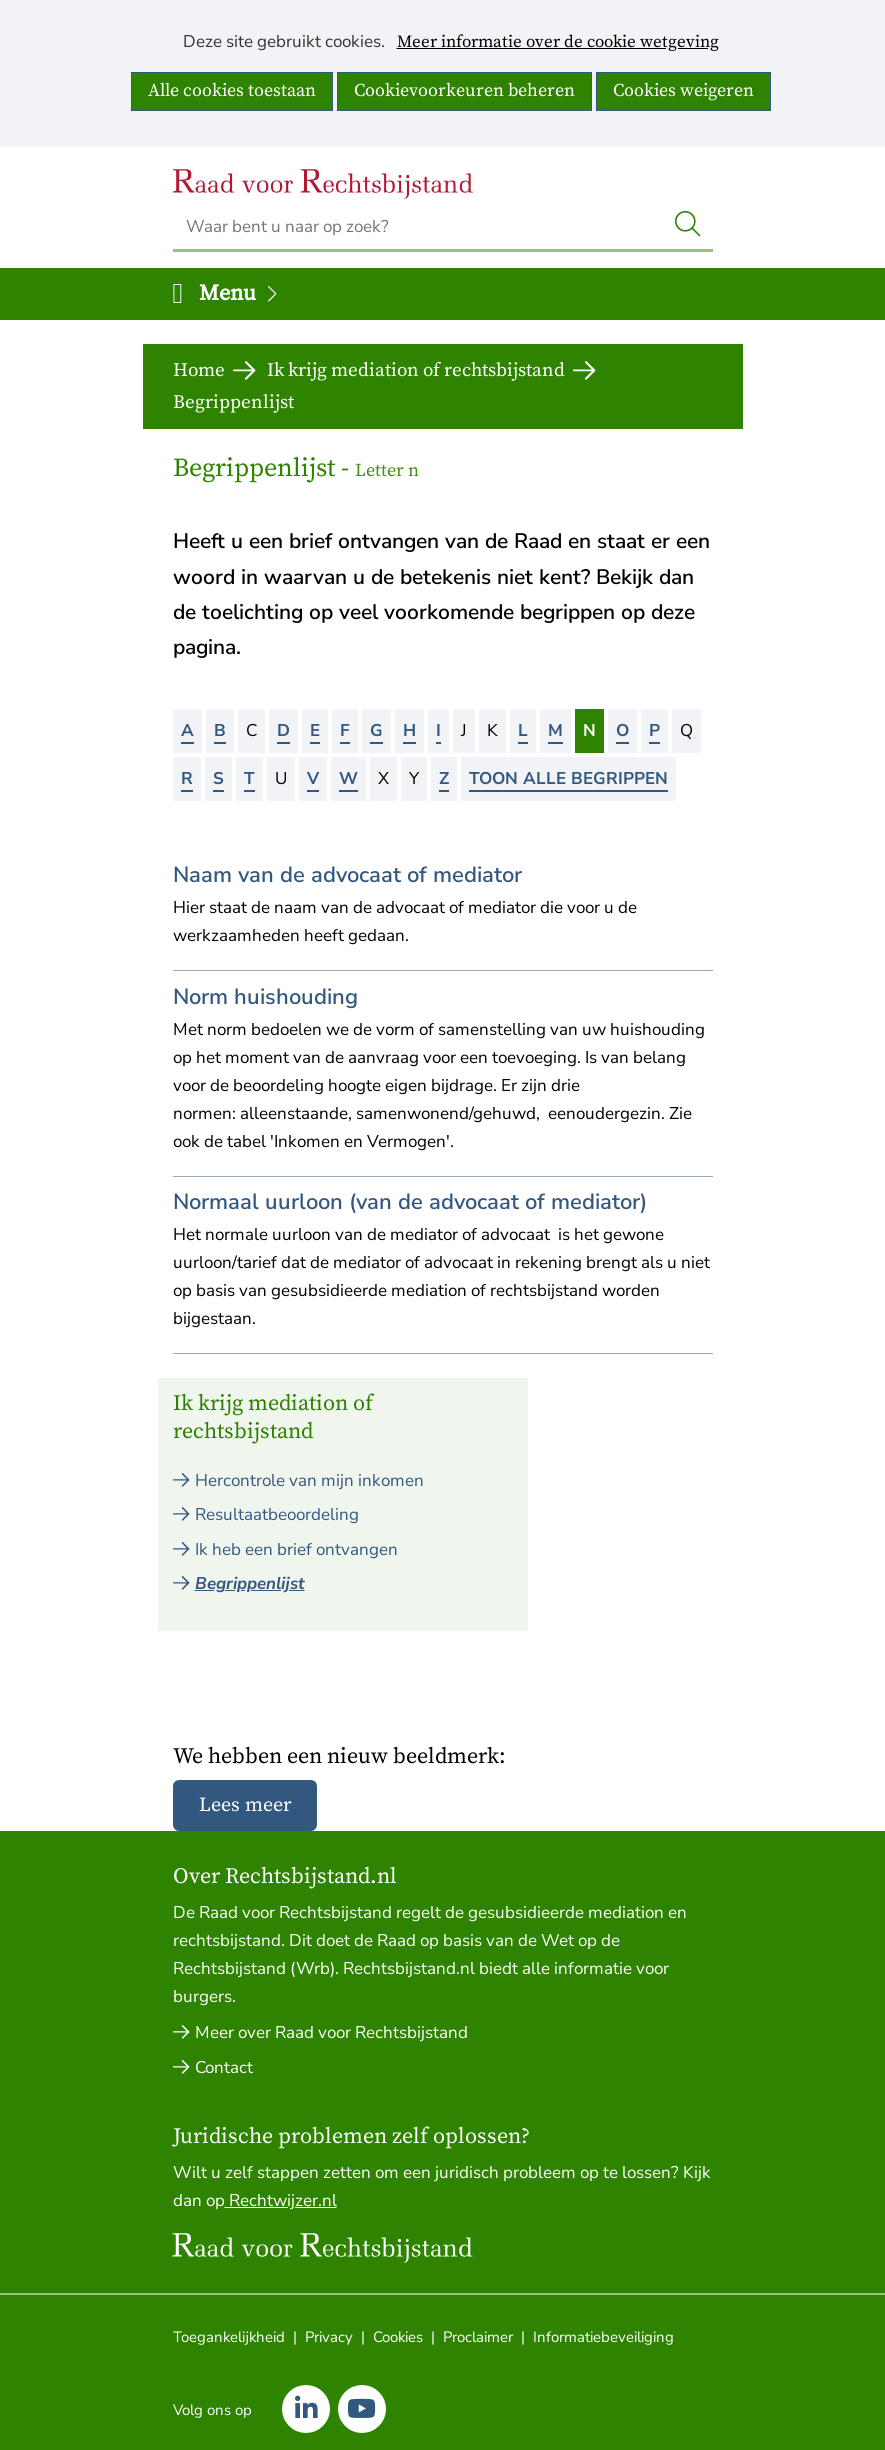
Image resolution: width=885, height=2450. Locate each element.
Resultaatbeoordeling (277, 1514)
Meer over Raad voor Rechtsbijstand (331, 2032)
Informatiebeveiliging (603, 2337)
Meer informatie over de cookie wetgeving (558, 43)
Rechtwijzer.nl (281, 2200)
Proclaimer (478, 2337)
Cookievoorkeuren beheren (464, 90)
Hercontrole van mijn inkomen (309, 1480)
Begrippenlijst (250, 1583)
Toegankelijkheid (229, 2337)
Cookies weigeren (683, 90)
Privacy (329, 2337)
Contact (224, 2067)
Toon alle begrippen (568, 778)
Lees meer (245, 1805)
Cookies (398, 2337)
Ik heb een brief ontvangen (296, 1549)
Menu (240, 293)
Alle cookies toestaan (232, 90)
